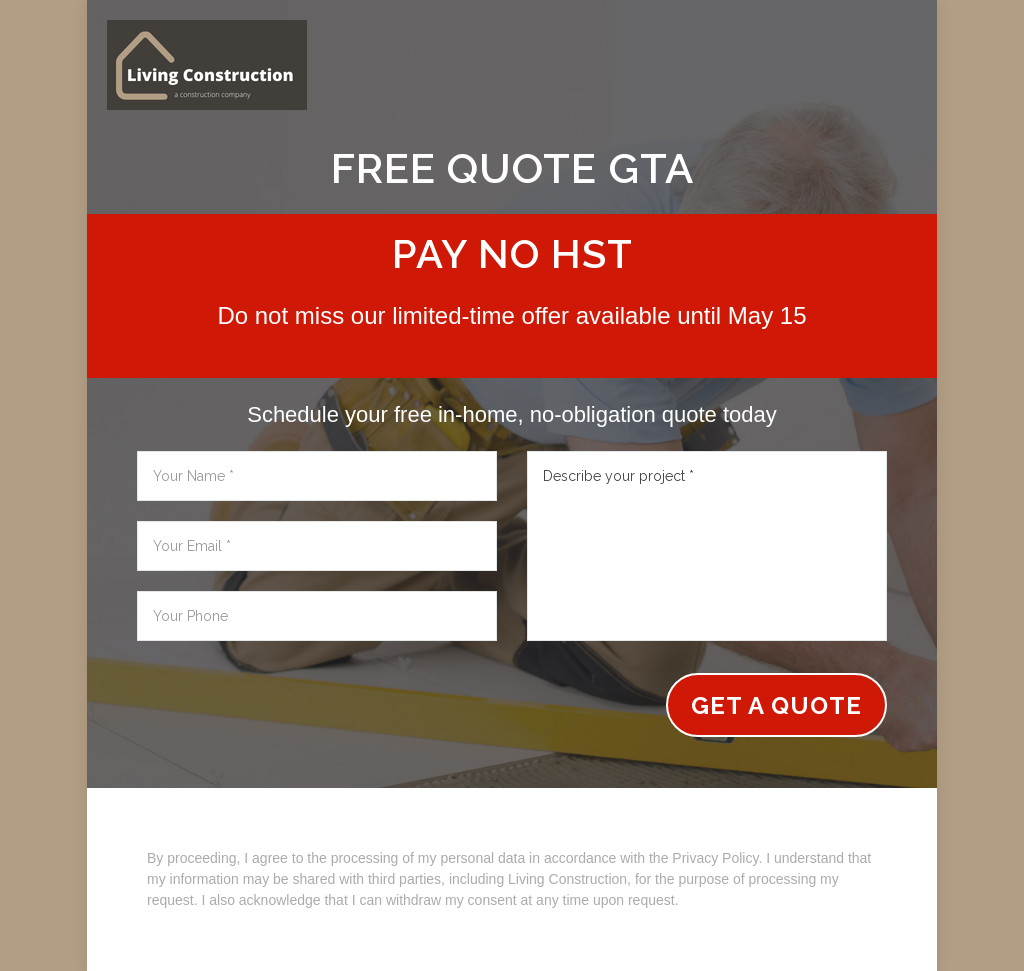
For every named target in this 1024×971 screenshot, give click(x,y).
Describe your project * (707, 546)
